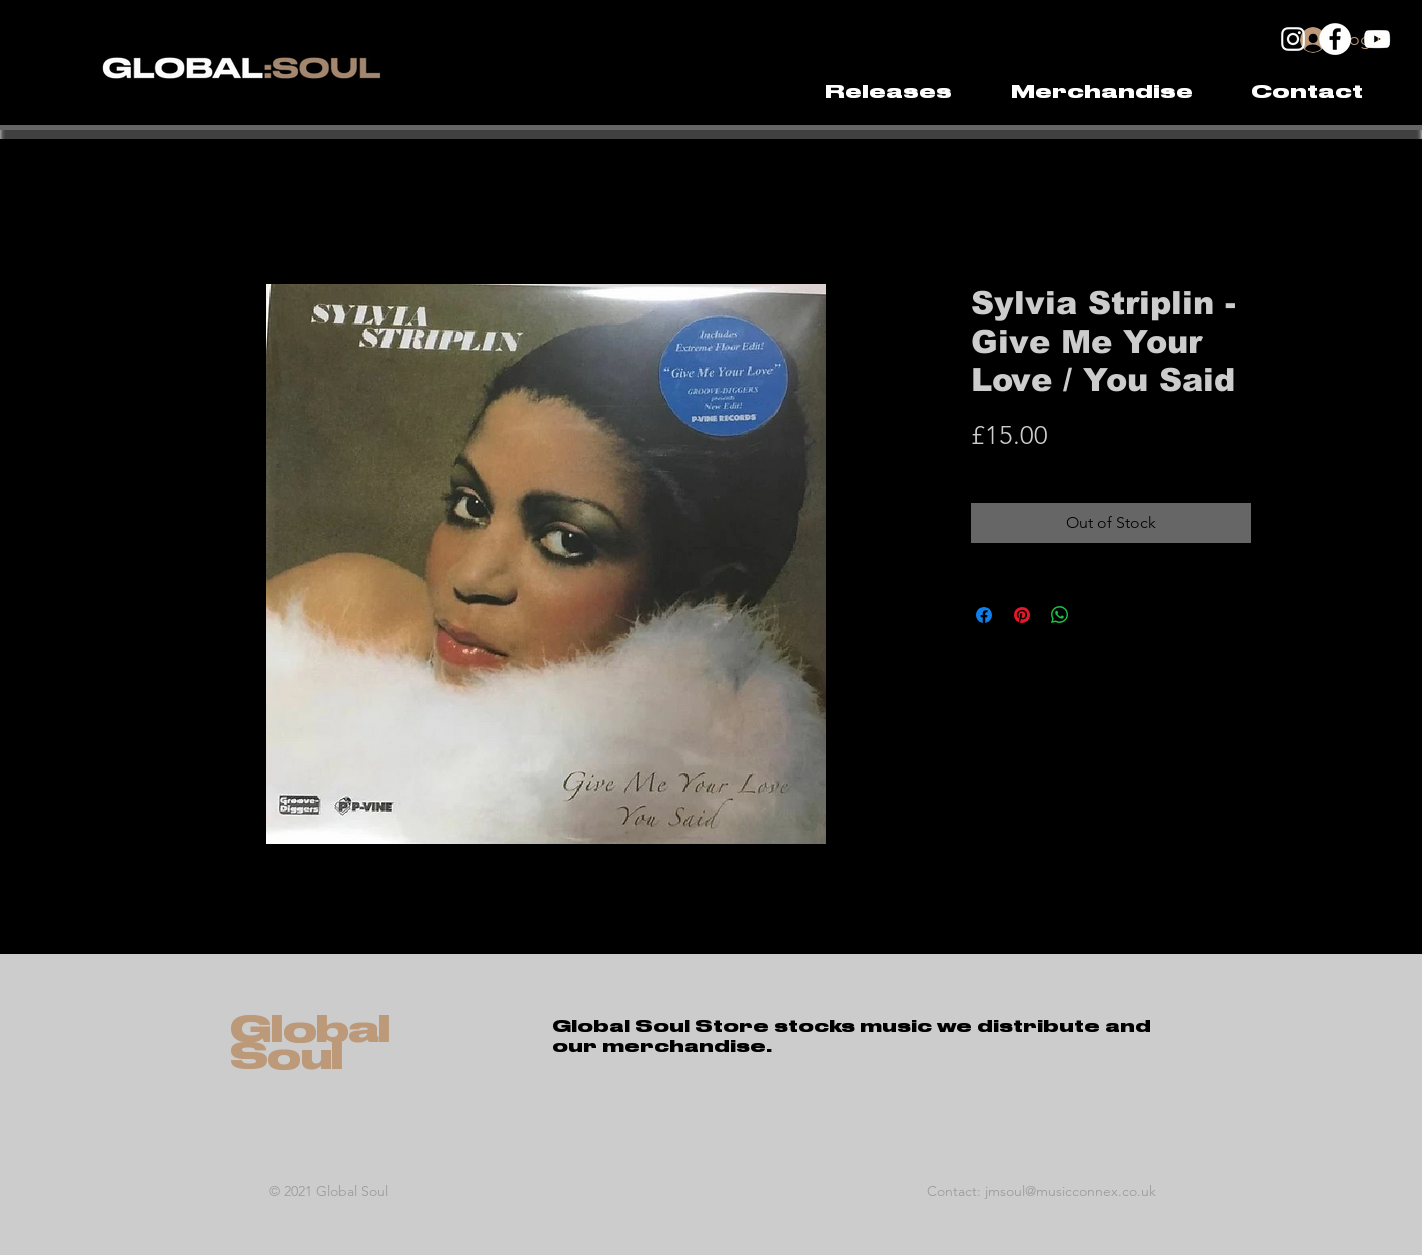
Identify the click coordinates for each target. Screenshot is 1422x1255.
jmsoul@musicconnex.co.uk (1070, 1191)
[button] (1101, 92)
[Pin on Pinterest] (1022, 615)
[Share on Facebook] (984, 615)
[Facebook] (1335, 39)
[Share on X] (1098, 615)
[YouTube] (1377, 39)
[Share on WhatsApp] (1060, 615)
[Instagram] (1293, 39)
